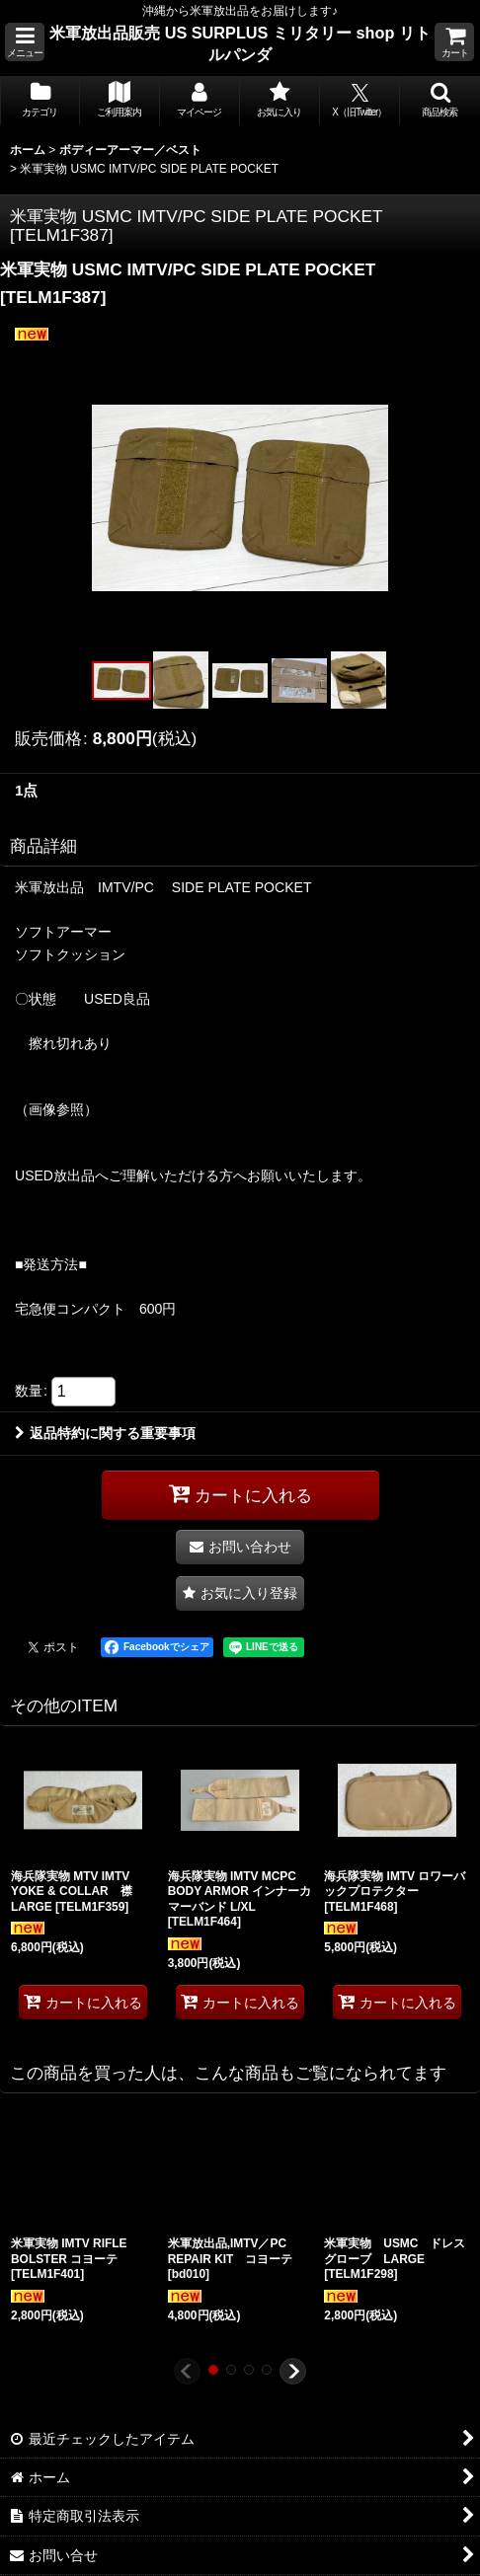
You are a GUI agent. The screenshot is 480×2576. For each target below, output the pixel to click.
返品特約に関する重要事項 (105, 1433)
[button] (24, 42)
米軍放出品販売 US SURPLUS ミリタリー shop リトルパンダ (240, 43)
